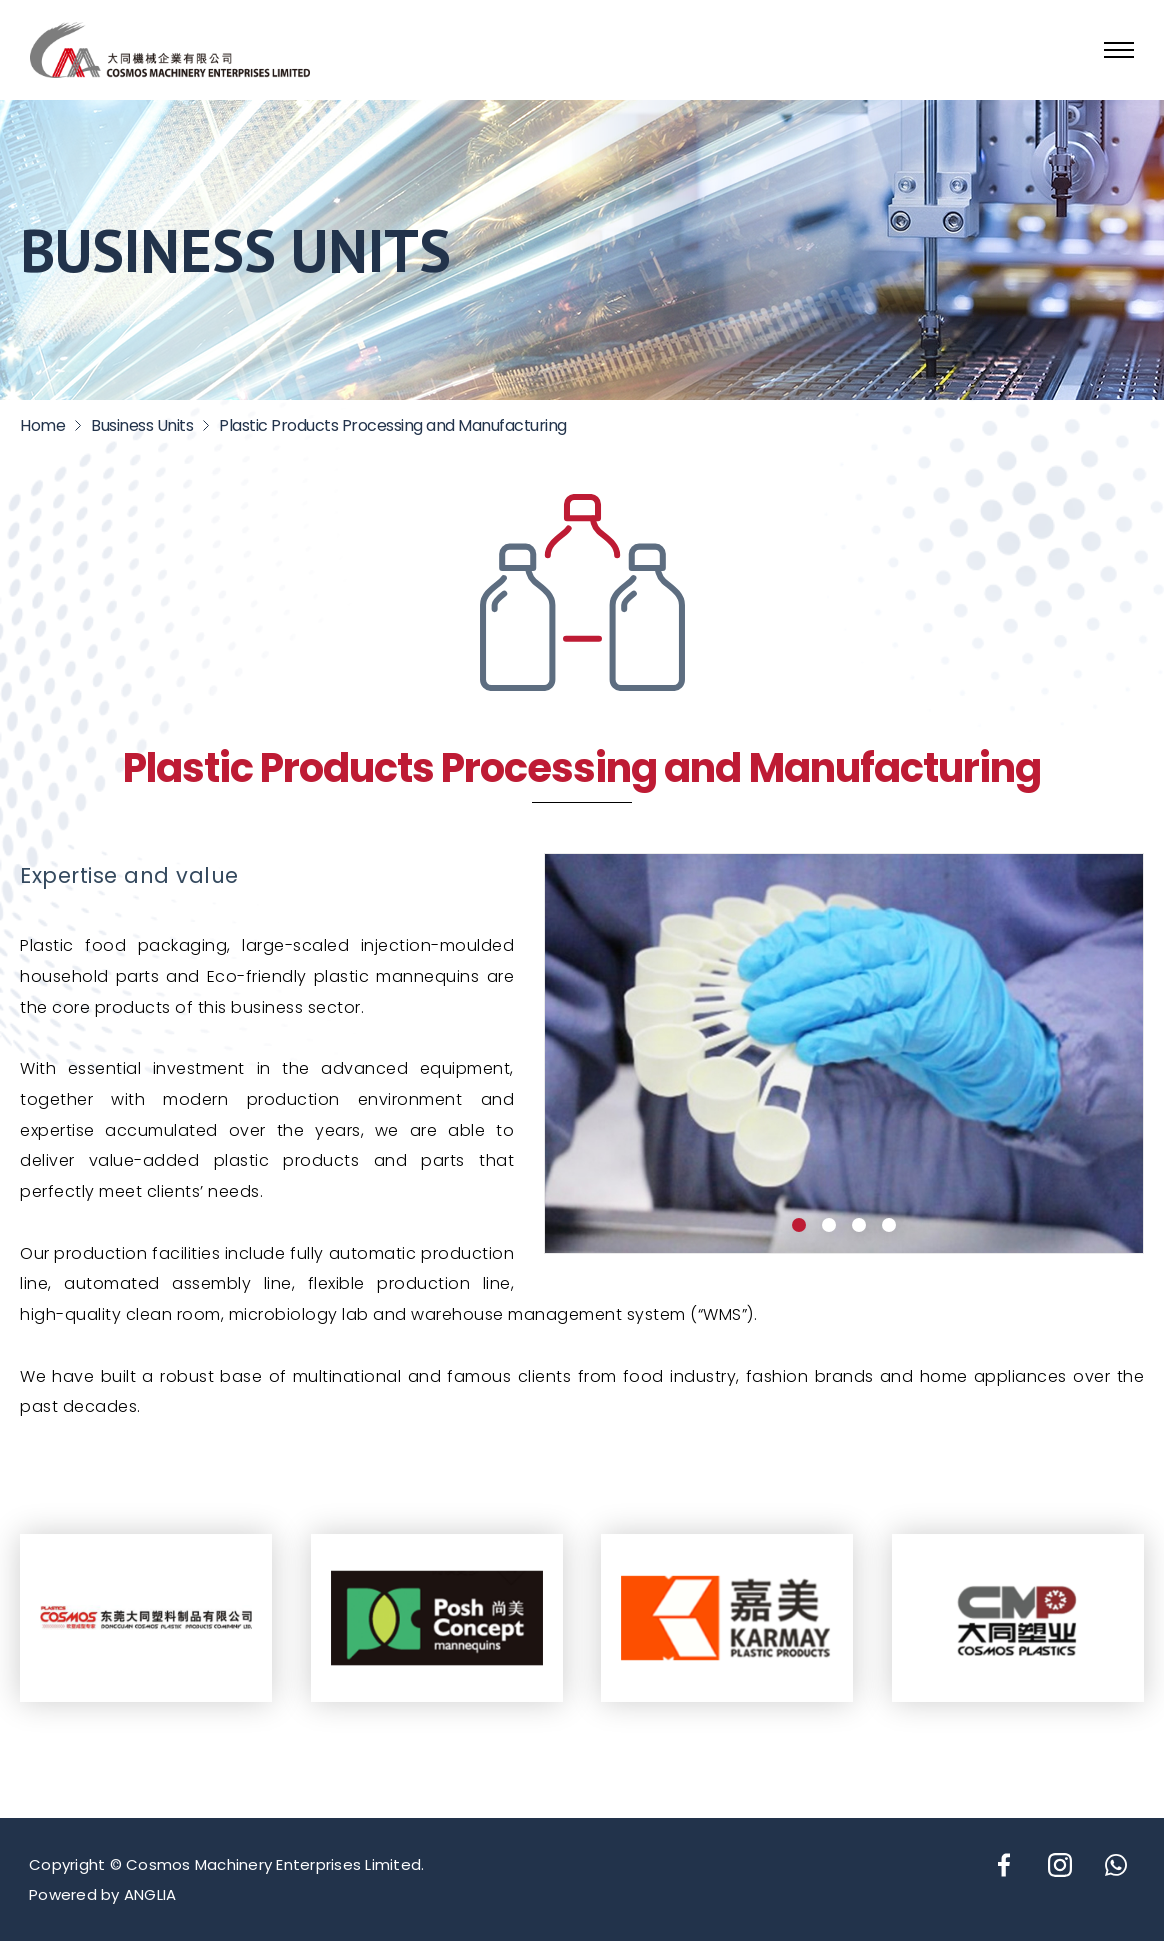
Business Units (142, 426)
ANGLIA (150, 1894)
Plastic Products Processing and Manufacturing (393, 426)
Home (42, 426)
